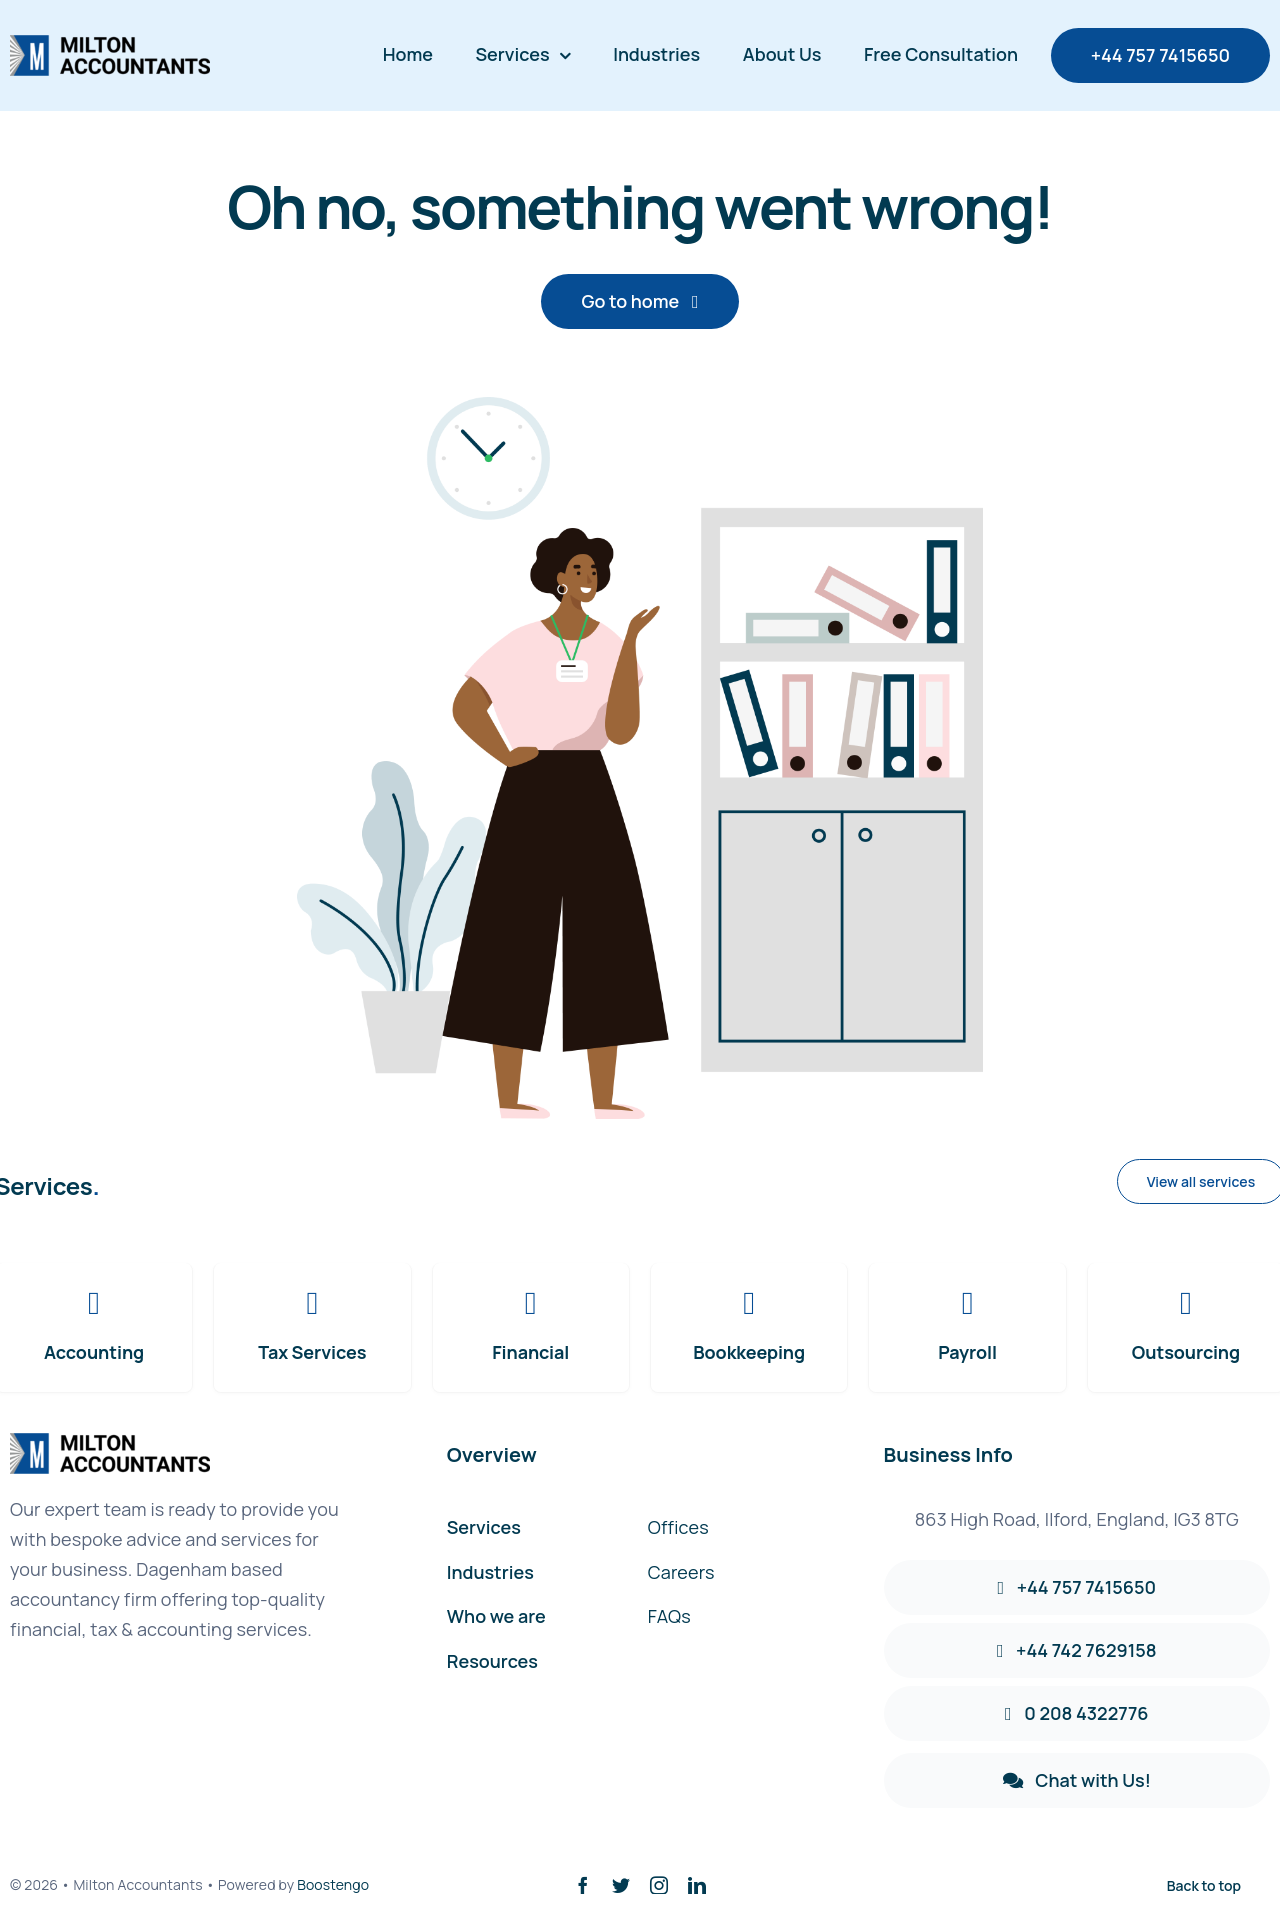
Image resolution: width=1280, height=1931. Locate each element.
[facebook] (583, 1885)
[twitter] (621, 1885)
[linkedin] (697, 1885)
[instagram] (659, 1885)
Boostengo (333, 1884)
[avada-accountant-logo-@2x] (110, 44)
